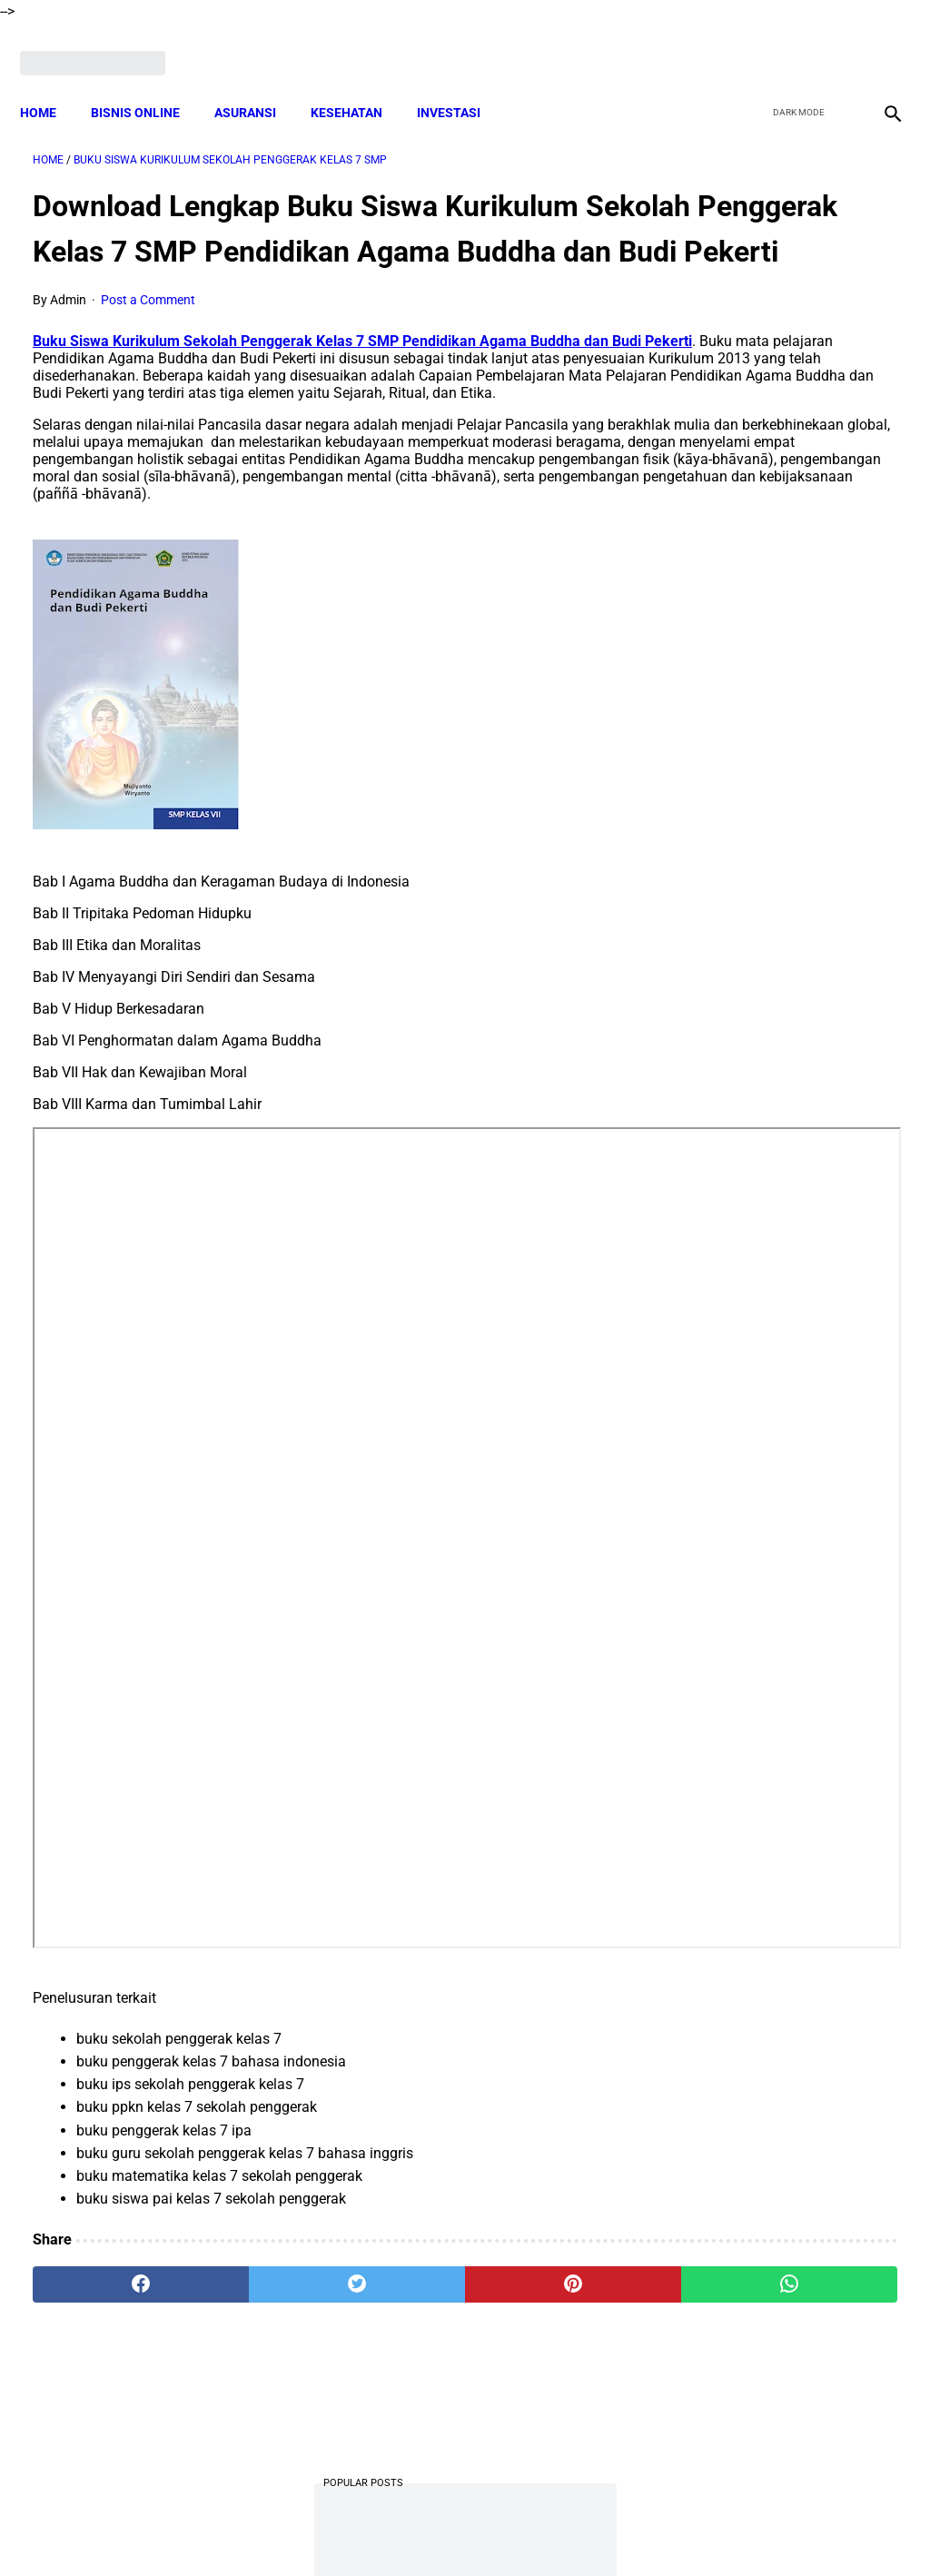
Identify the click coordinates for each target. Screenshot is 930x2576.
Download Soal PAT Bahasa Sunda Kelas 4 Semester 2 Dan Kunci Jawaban (778, 1105)
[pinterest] (393, 2363)
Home (51, 81)
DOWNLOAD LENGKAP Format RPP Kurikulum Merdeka (762, 563)
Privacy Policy (546, 2529)
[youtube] (835, 43)
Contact (625, 2529)
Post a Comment (148, 327)
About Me (244, 2529)
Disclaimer (319, 2529)
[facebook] (749, 43)
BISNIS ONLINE (148, 81)
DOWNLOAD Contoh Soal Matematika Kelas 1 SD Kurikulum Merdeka (768, 700)
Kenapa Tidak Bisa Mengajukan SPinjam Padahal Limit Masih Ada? (773, 428)
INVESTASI (461, 81)
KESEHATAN (359, 81)
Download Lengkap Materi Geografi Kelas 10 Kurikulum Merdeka (782, 836)
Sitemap (690, 2529)
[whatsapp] (537, 2363)
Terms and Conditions (427, 2529)
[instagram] (877, 43)
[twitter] (792, 43)
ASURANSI (258, 81)
